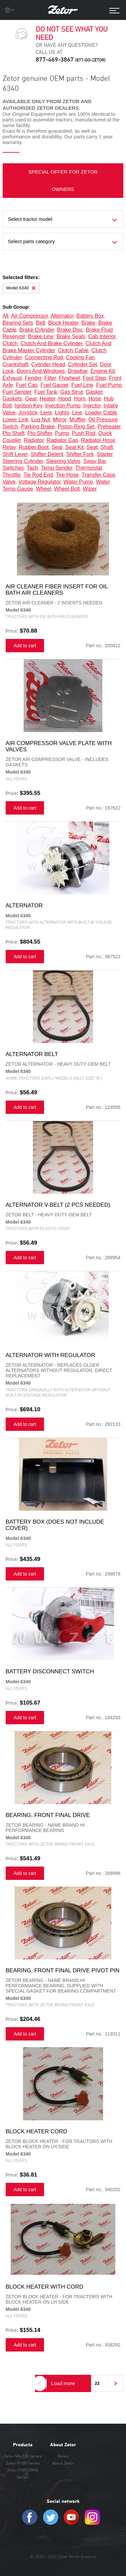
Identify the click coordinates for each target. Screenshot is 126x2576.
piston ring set (76, 426)
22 (97, 2383)
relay (9, 447)
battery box (90, 316)
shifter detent (47, 454)
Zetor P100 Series (23, 2463)
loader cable (101, 412)
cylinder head (48, 364)
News (63, 2456)
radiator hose (98, 440)
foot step (94, 378)
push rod (83, 433)
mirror (60, 419)
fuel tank (45, 392)
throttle (12, 475)
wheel (43, 489)
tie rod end (38, 475)
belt (40, 323)
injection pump (62, 405)
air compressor (29, 316)
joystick (27, 412)
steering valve (63, 461)
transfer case (98, 475)
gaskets (12, 398)
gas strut (71, 392)
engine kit (103, 371)
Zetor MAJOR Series (22, 2456)
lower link (15, 419)
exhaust (12, 378)
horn (80, 398)
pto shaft (14, 433)
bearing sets (18, 323)
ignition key (28, 405)
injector (92, 405)
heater (47, 398)
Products (23, 2445)
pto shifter (39, 433)
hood (64, 398)
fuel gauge (54, 385)
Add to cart (25, 645)
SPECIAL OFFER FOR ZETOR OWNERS (63, 180)
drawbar (78, 371)
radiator (34, 440)
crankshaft (15, 364)
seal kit (74, 447)
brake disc (70, 330)
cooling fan (80, 357)
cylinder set (82, 364)
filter (50, 378)
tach (32, 468)
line (77, 412)
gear (31, 398)
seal (57, 447)
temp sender (56, 468)
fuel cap (27, 385)
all (6, 316)
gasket (94, 392)
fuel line (82, 385)
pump (62, 433)
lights (62, 412)
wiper (90, 489)
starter (104, 454)
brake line (41, 336)
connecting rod (44, 357)
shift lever (15, 454)
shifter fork (80, 454)
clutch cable (73, 350)
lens (46, 412)
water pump (78, 482)
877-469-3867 (71, 59)
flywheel (69, 378)
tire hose (67, 475)
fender (33, 378)
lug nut (40, 419)
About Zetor (63, 2445)
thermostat (88, 468)
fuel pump (109, 385)
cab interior (102, 336)
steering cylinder (23, 461)
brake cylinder (36, 330)
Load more (63, 2383)
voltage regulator (39, 482)
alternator (62, 316)
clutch (10, 343)
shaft (107, 447)
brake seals (70, 336)
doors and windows (41, 371)
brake (88, 323)
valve (9, 482)
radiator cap (62, 440)
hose (94, 398)
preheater (108, 426)
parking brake (38, 426)
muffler (78, 419)
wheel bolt (67, 489)
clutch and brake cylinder (52, 343)
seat (92, 447)
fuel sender (17, 392)
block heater (63, 323)
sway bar (94, 461)
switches (13, 468)
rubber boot (34, 447)
